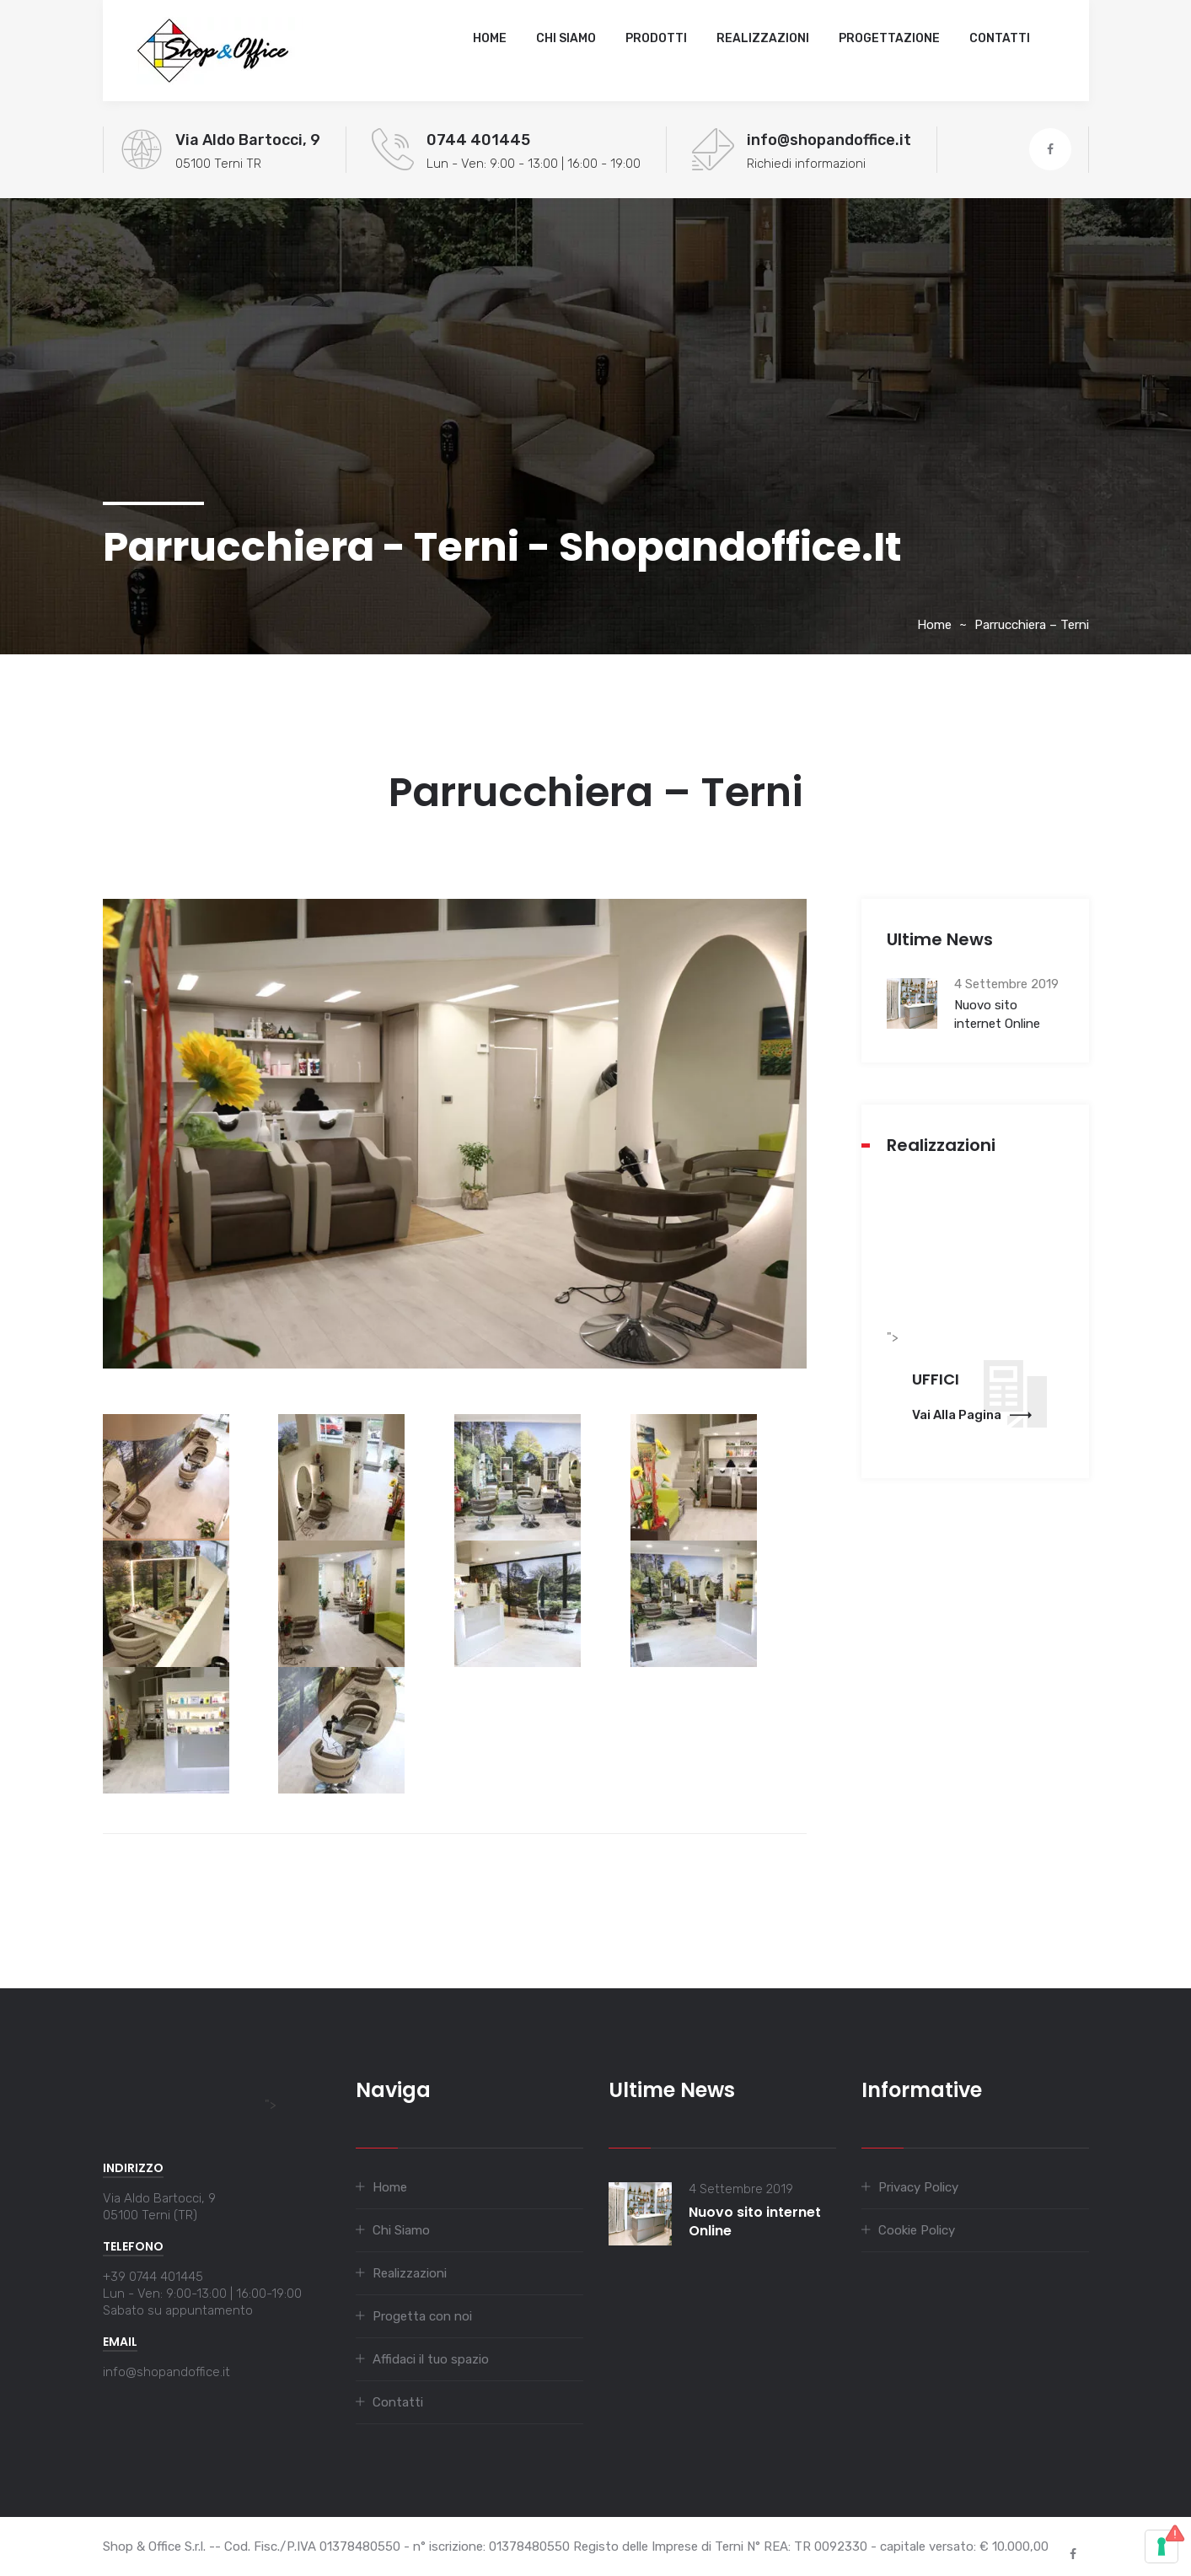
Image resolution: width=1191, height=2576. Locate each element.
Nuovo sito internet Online (997, 1014)
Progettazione (889, 38)
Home (490, 38)
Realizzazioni (762, 38)
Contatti (999, 38)
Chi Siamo (566, 38)
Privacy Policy (918, 2187)
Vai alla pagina (972, 1414)
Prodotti (656, 38)
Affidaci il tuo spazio (431, 2359)
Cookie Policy (916, 2230)
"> (189, 2105)
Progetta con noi (422, 2316)
